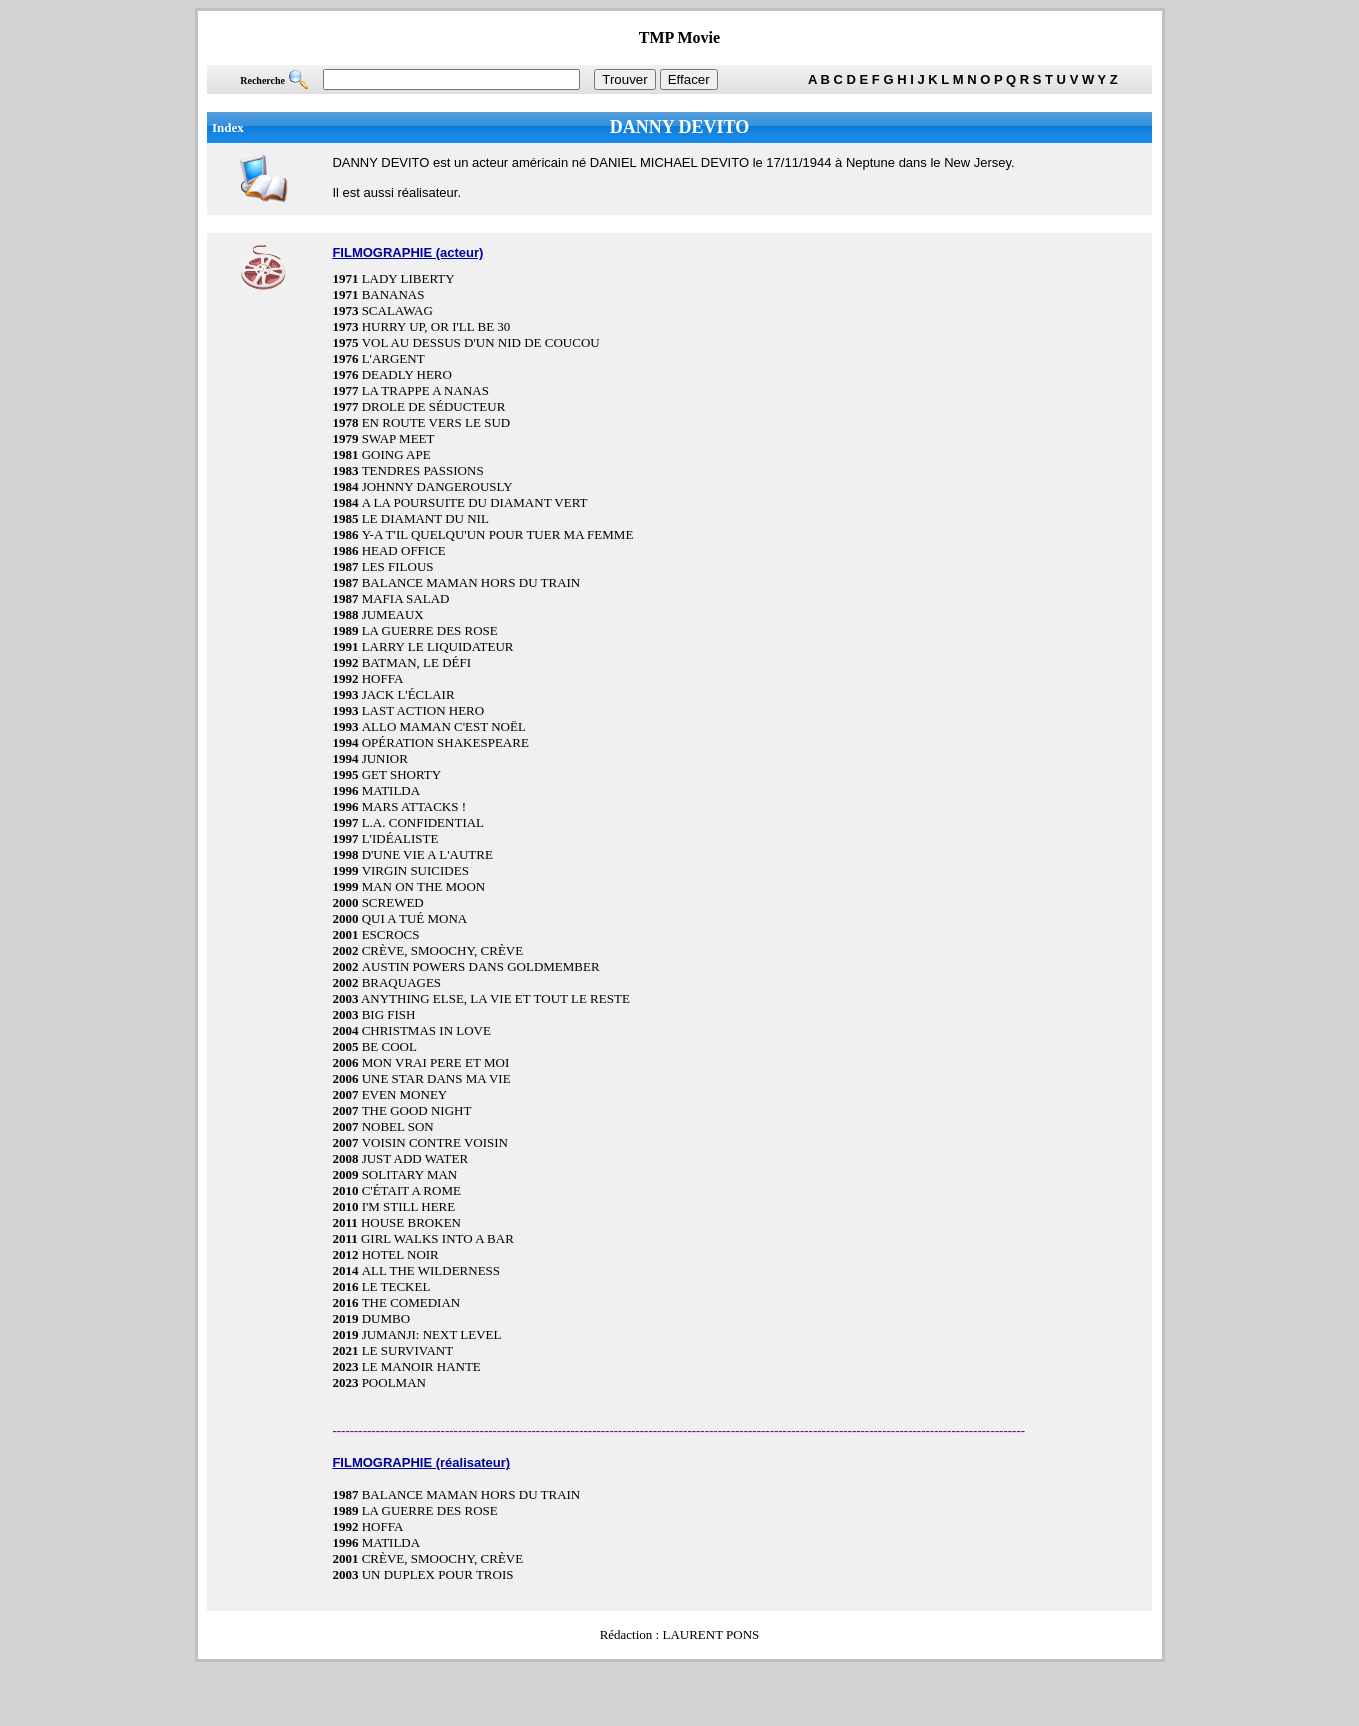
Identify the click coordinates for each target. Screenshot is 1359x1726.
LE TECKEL (396, 1286)
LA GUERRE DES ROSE (430, 630)
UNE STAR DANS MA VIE (436, 1078)
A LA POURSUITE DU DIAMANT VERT (475, 502)
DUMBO (386, 1318)
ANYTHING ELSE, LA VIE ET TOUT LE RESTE (495, 998)
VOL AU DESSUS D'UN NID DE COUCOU (481, 342)
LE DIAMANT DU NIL (425, 518)
